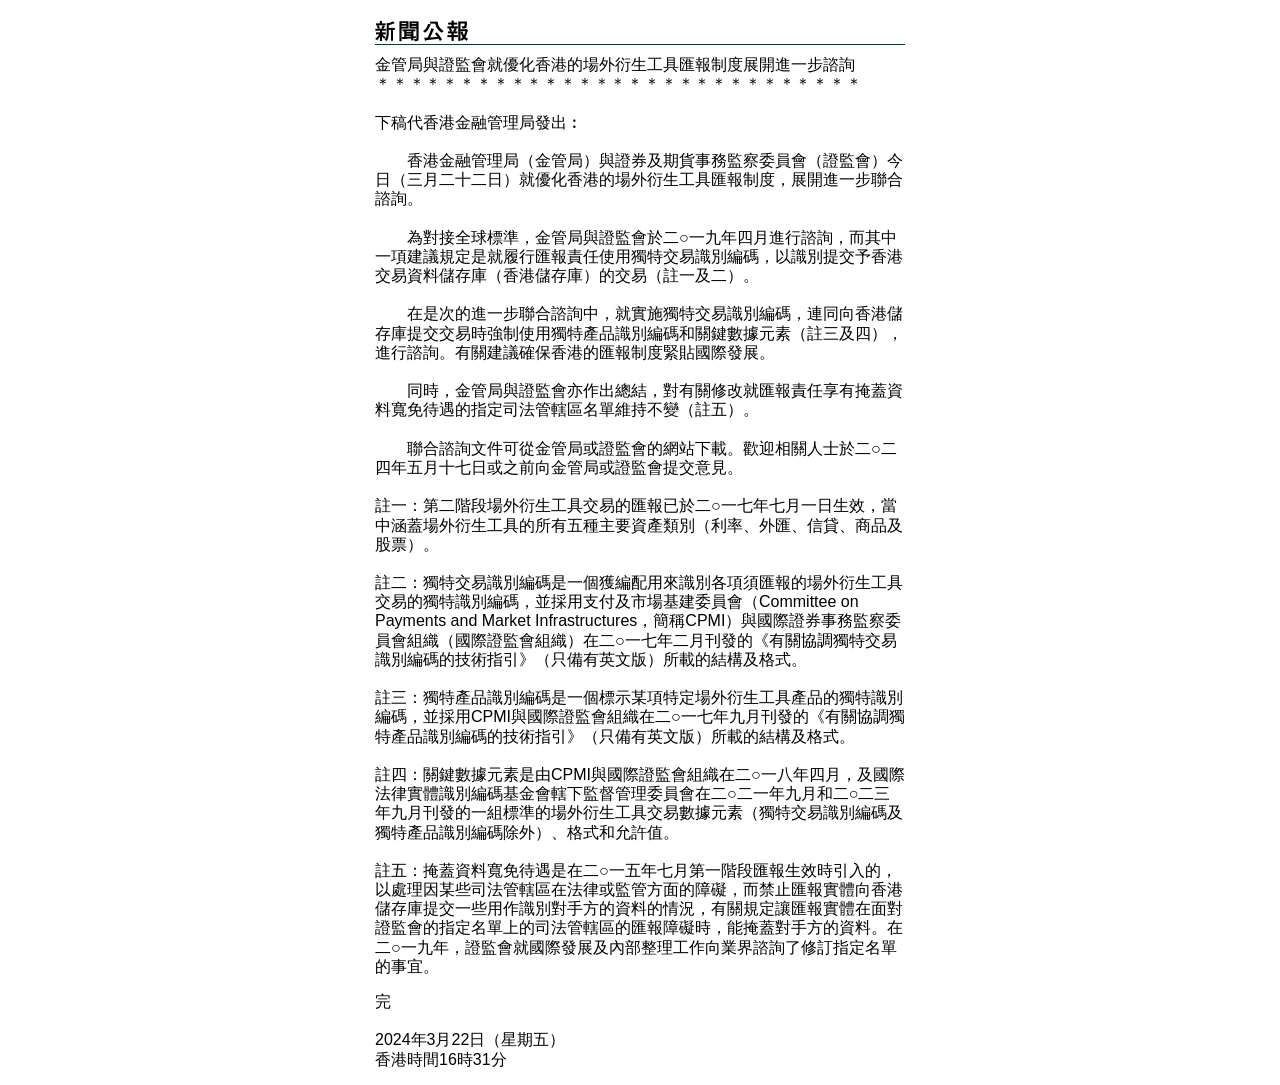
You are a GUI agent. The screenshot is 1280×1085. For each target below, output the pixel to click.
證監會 (623, 448)
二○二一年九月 (764, 793)
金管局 (559, 448)
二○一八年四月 (788, 774)
